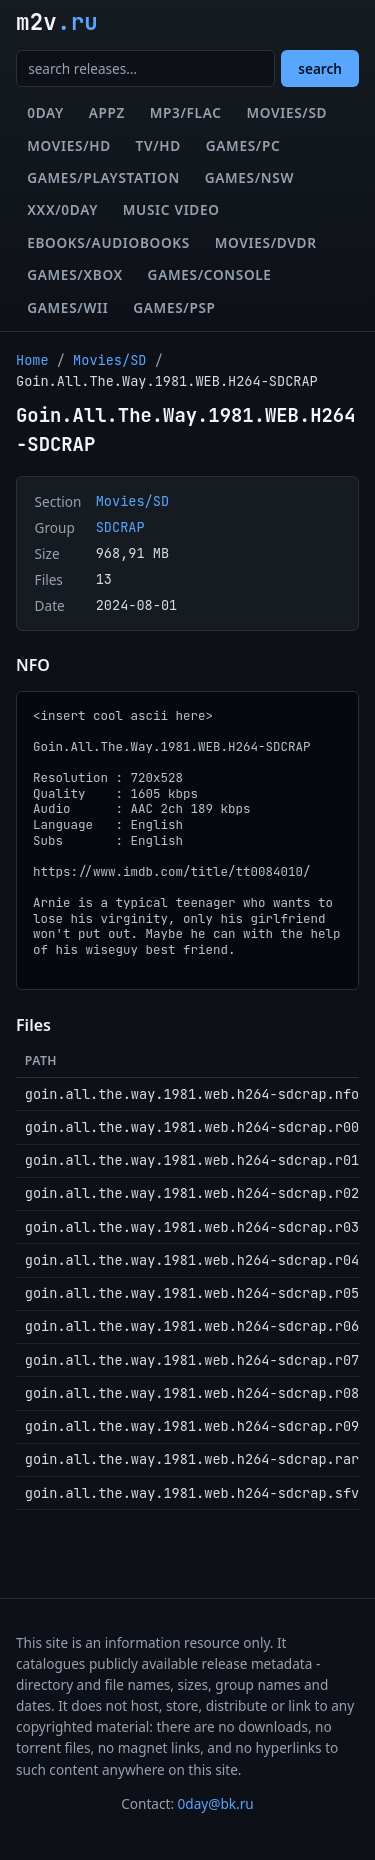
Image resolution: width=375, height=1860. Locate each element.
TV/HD (158, 145)
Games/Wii (67, 307)
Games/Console (210, 274)
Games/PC (243, 145)
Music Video (171, 209)
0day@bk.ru (216, 1803)
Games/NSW (249, 177)
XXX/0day (62, 209)
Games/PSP (174, 307)
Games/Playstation (103, 177)
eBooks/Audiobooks (108, 242)
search (320, 68)
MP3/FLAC (186, 112)
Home (32, 360)
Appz (107, 112)
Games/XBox (75, 274)
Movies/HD (69, 145)
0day (45, 112)
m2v (57, 22)
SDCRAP (120, 527)
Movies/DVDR (266, 242)
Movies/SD (286, 112)
